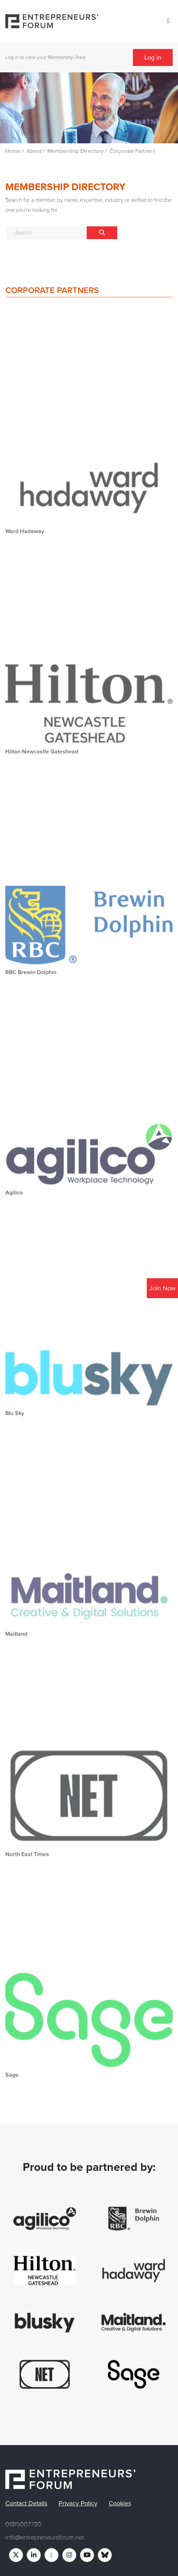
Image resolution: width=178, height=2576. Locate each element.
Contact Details (26, 2503)
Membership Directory (75, 151)
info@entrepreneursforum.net (44, 2537)
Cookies (120, 2503)
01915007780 (23, 2524)
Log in (152, 57)
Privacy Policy (78, 2503)
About (34, 151)
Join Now (162, 1288)
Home (13, 151)
